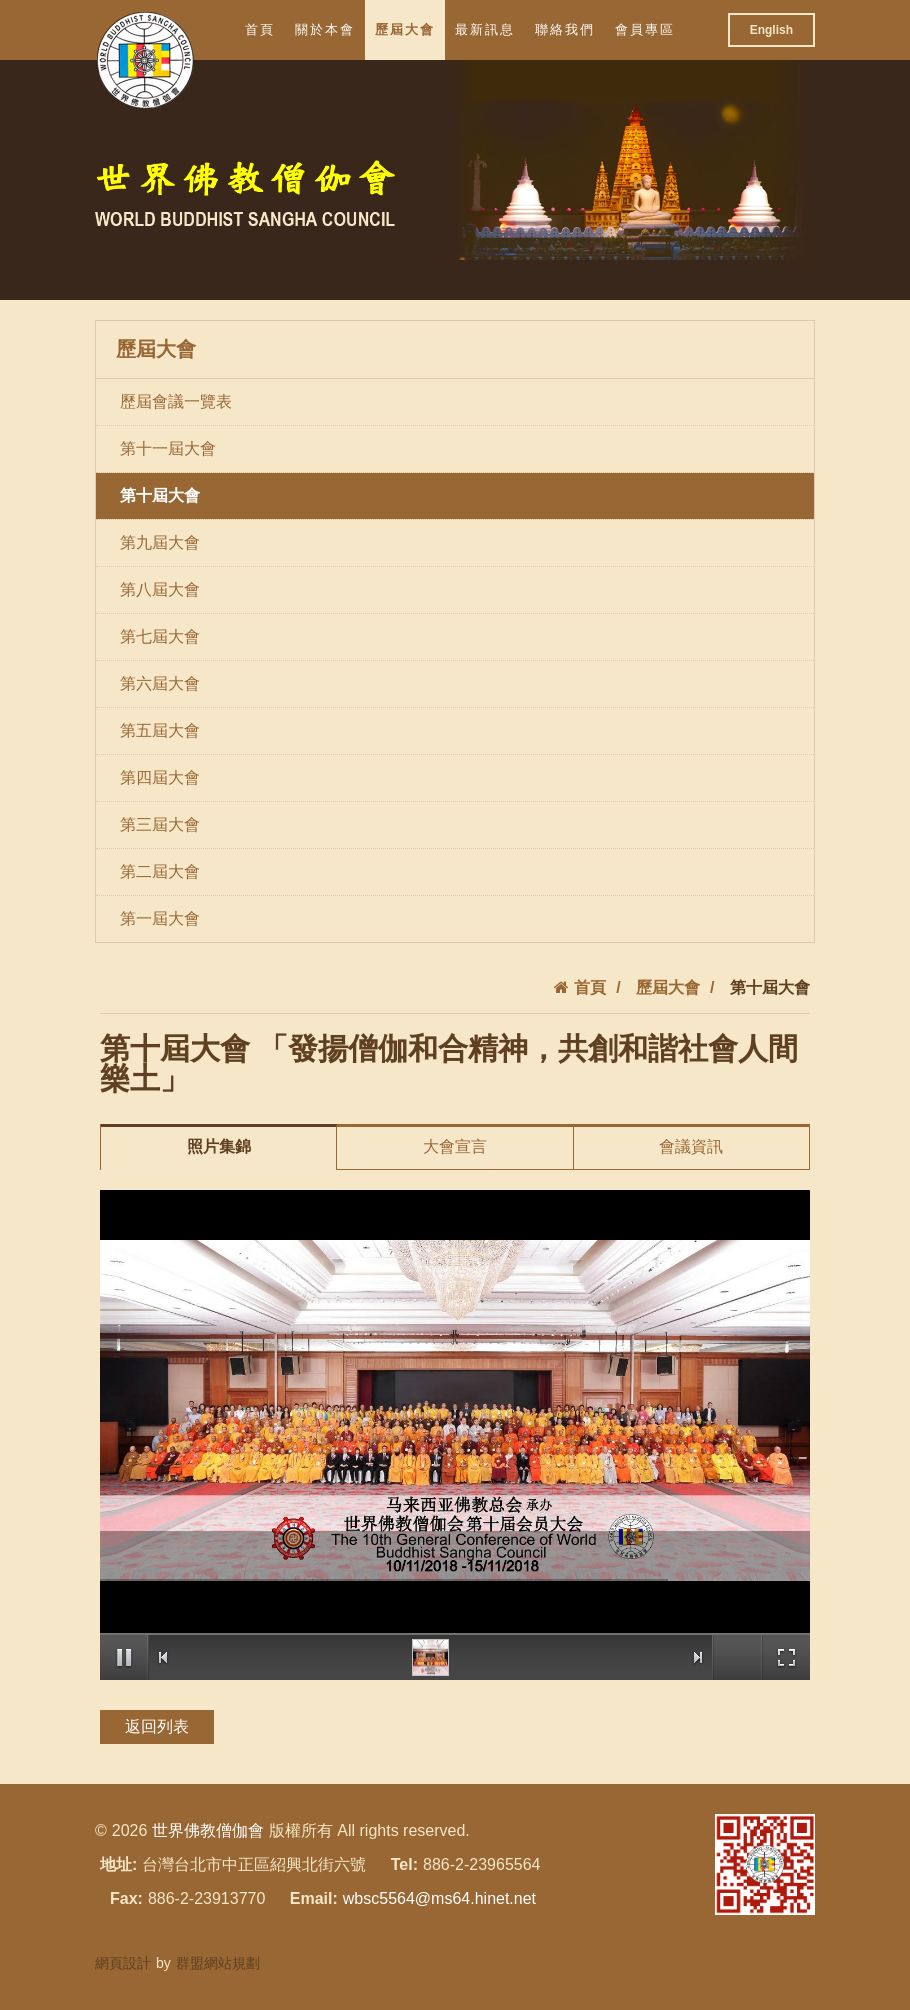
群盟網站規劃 (218, 1963)
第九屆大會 (160, 542)
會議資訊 (691, 1146)
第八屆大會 (160, 589)
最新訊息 (485, 29)
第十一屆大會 (168, 448)
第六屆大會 (160, 683)
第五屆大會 (160, 730)
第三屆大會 (160, 824)
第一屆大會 (160, 918)
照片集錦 (219, 1146)
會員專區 (645, 29)
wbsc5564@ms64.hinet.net (439, 1898)
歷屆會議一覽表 (176, 401)
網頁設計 (123, 1963)
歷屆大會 (405, 29)
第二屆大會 (160, 871)
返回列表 (157, 1726)
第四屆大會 (160, 777)
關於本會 (325, 29)
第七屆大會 (160, 636)
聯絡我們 (565, 29)
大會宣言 (455, 1146)
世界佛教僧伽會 (208, 1830)
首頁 (260, 29)
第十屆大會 (160, 495)
